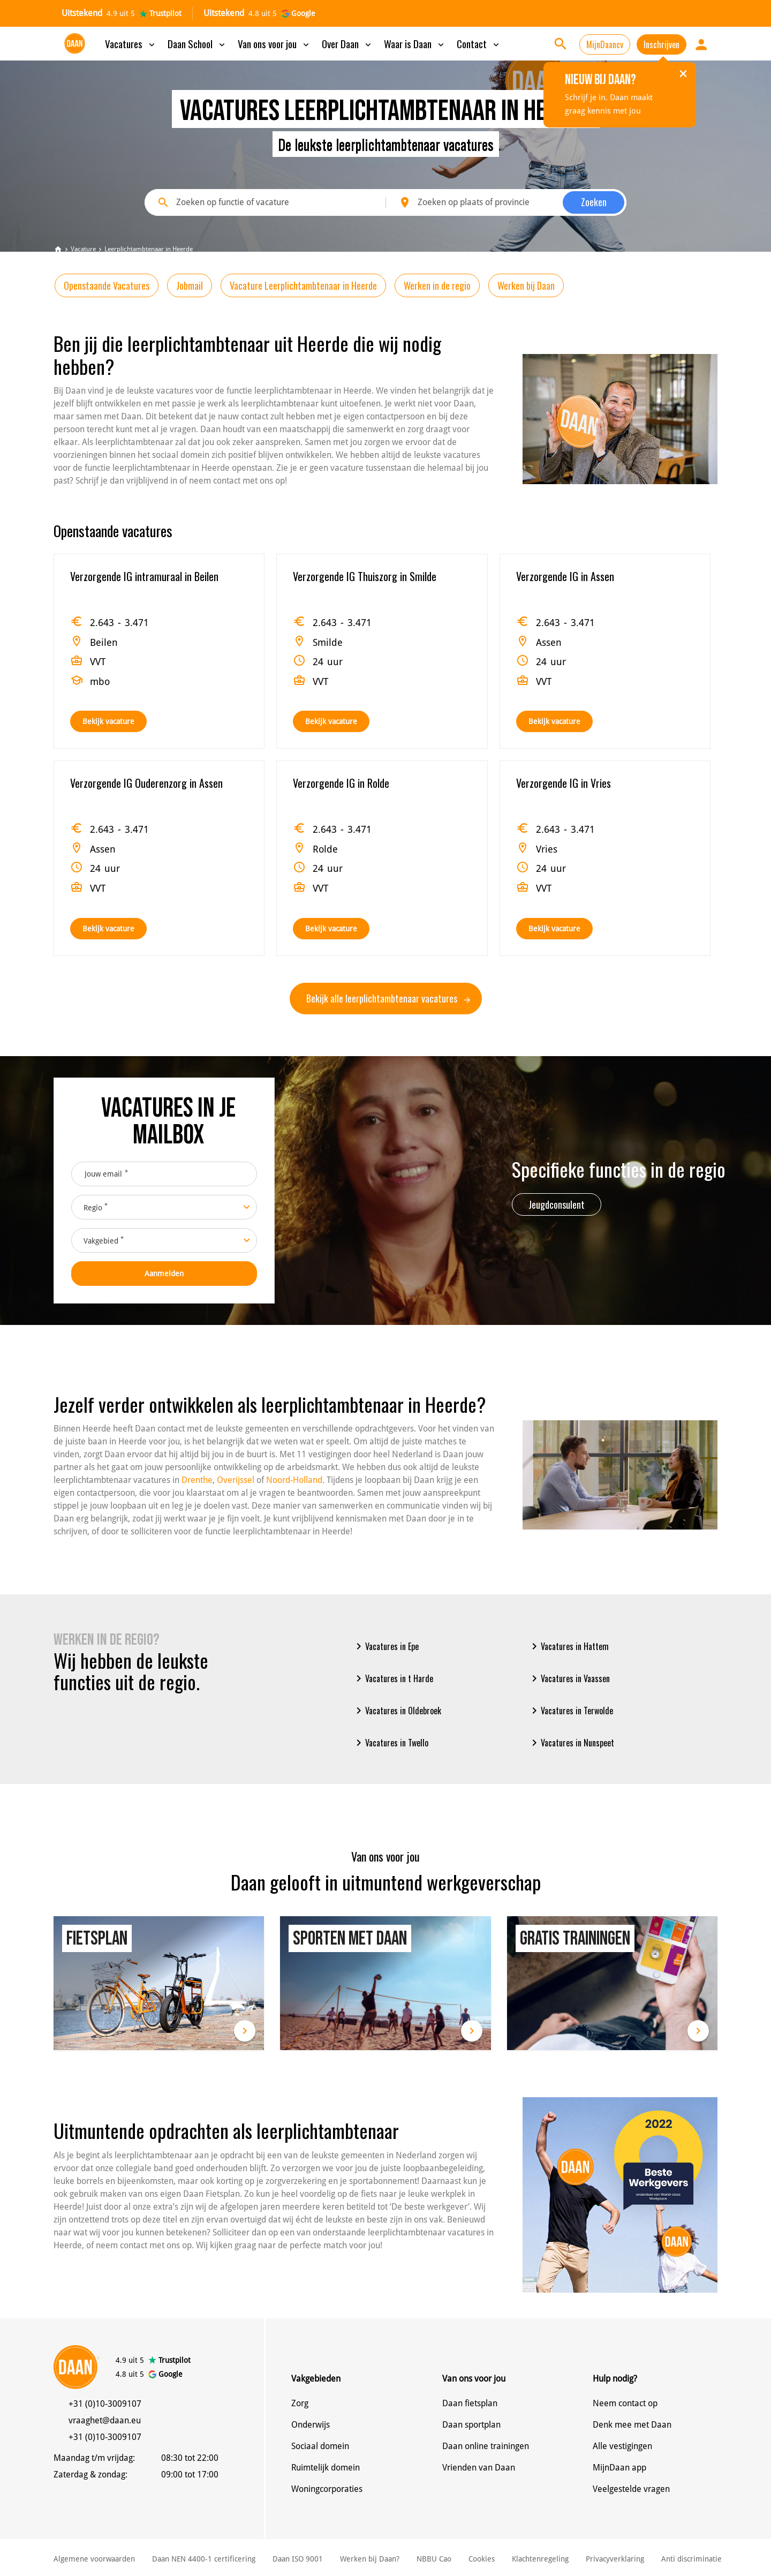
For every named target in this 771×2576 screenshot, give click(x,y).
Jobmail (189, 285)
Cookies (481, 2559)
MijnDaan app (619, 2467)
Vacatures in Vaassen (569, 1678)
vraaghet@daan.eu (105, 2420)
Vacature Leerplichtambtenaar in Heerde (303, 285)
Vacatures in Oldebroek (396, 1710)
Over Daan (347, 43)
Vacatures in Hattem (568, 1646)
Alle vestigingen (622, 2446)
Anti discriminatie (691, 2559)
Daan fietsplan (469, 2403)
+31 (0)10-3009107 (105, 2404)
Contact (479, 43)
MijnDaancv (604, 44)
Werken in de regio (437, 285)
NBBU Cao (434, 2559)
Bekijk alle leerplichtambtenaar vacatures (388, 998)
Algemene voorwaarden (94, 2559)
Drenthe (197, 1480)
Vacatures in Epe (385, 1646)
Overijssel (235, 1480)
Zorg (299, 2403)
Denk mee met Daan (632, 2425)
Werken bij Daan (526, 285)
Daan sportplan (471, 2425)
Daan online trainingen (485, 2446)
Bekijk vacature (108, 721)
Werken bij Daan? (369, 2559)
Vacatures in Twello (390, 1742)
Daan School (197, 43)
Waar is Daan (415, 43)
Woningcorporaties (326, 2489)
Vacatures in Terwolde (570, 1710)
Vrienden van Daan (478, 2467)
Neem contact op (625, 2403)
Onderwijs (310, 2425)
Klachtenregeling (540, 2559)
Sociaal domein (320, 2446)
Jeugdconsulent (556, 1204)
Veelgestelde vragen (631, 2489)
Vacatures (131, 43)
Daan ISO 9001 (298, 2559)
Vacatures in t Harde (392, 1678)
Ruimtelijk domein (325, 2467)
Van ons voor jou (274, 43)
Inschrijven (661, 44)
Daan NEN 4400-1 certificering (203, 2559)
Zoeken (594, 202)
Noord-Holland (294, 1480)
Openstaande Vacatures (106, 285)
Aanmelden (164, 1273)
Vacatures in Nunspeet (571, 1742)
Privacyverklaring (615, 2559)
